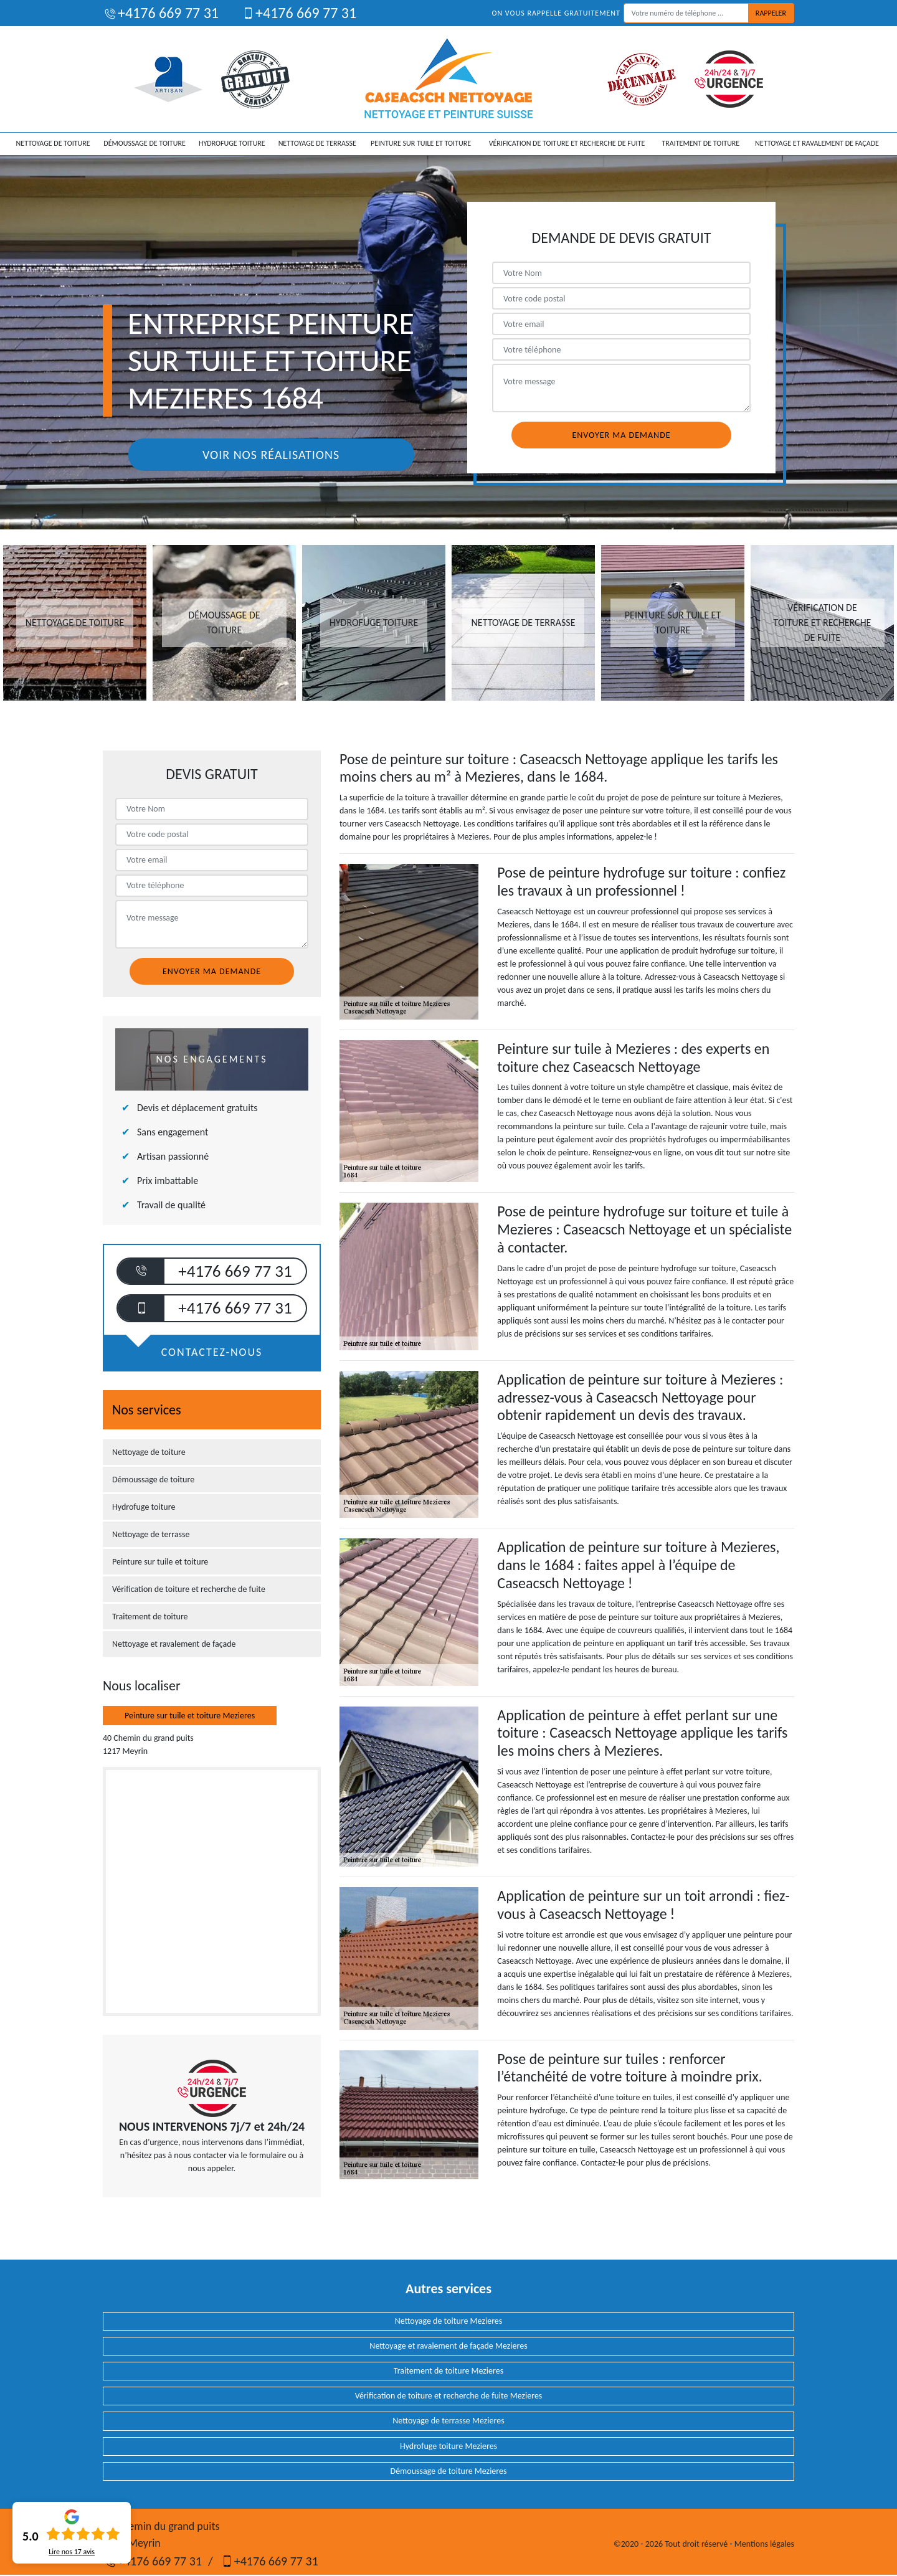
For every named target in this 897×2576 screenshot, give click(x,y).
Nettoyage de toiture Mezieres (449, 2321)
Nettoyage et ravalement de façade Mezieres (448, 2346)
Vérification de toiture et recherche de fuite (567, 143)
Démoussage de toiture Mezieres (449, 2471)
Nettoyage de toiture (53, 143)
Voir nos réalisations (270, 454)
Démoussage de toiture (144, 143)
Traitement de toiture (700, 143)
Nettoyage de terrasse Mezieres (448, 2420)
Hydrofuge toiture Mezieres (448, 2446)
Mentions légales (764, 2544)
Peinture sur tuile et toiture (421, 143)
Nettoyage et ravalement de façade (817, 143)
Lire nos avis (72, 2551)
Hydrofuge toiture (232, 143)
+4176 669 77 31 (161, 13)
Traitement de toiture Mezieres (448, 2370)
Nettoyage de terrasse (317, 143)
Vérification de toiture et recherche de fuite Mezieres (449, 2395)
